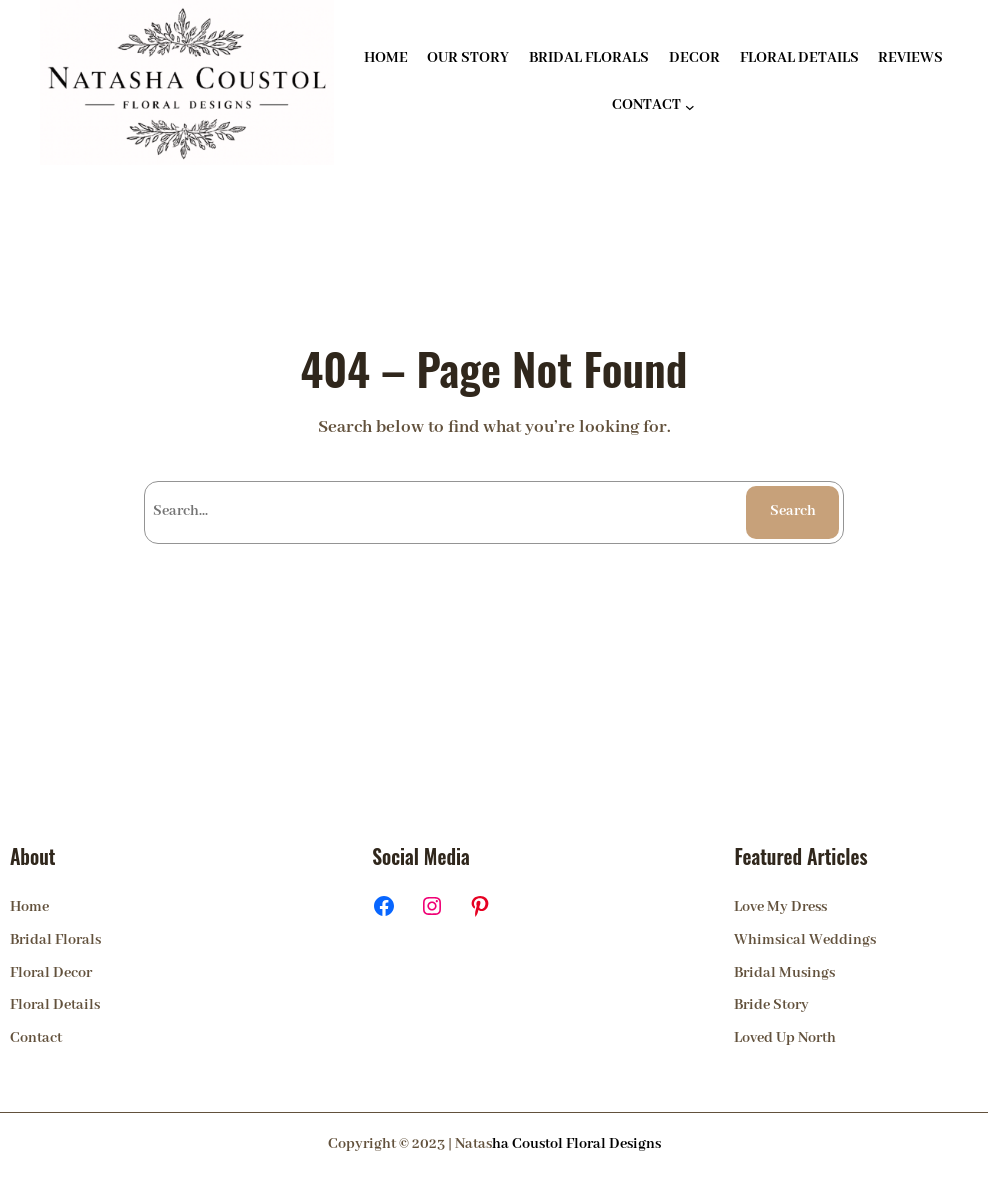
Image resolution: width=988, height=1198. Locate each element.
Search (793, 511)
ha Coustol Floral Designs (576, 1144)
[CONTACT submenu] (690, 107)
